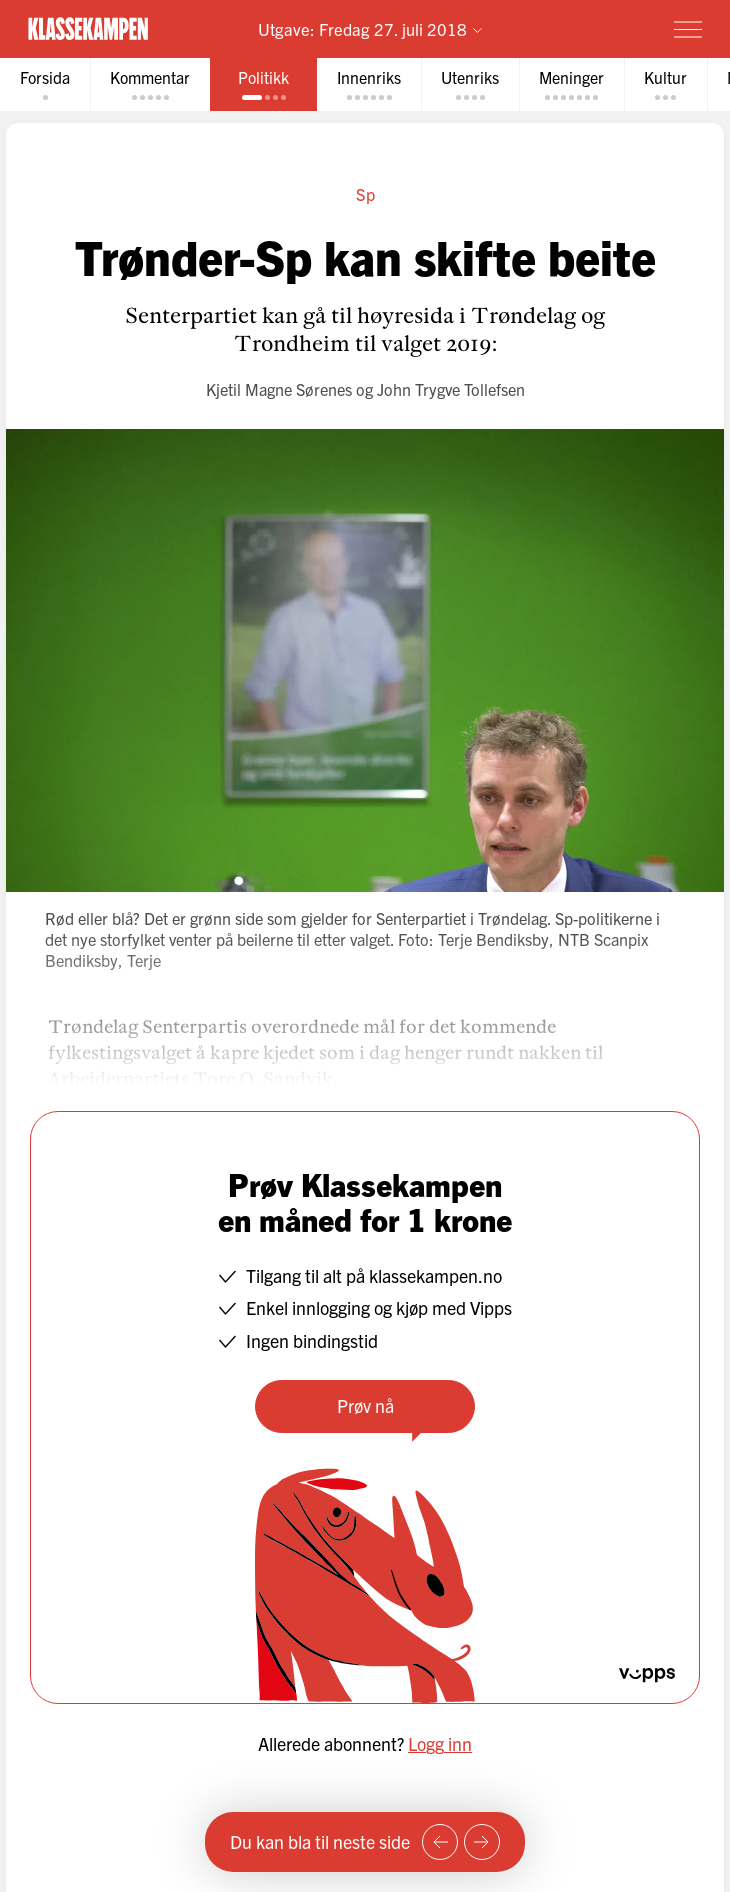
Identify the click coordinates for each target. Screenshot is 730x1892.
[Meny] (688, 29)
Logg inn (440, 1743)
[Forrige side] (440, 1842)
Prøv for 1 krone (571, 28)
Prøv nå (365, 1405)
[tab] (45, 84)
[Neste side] (482, 1842)
